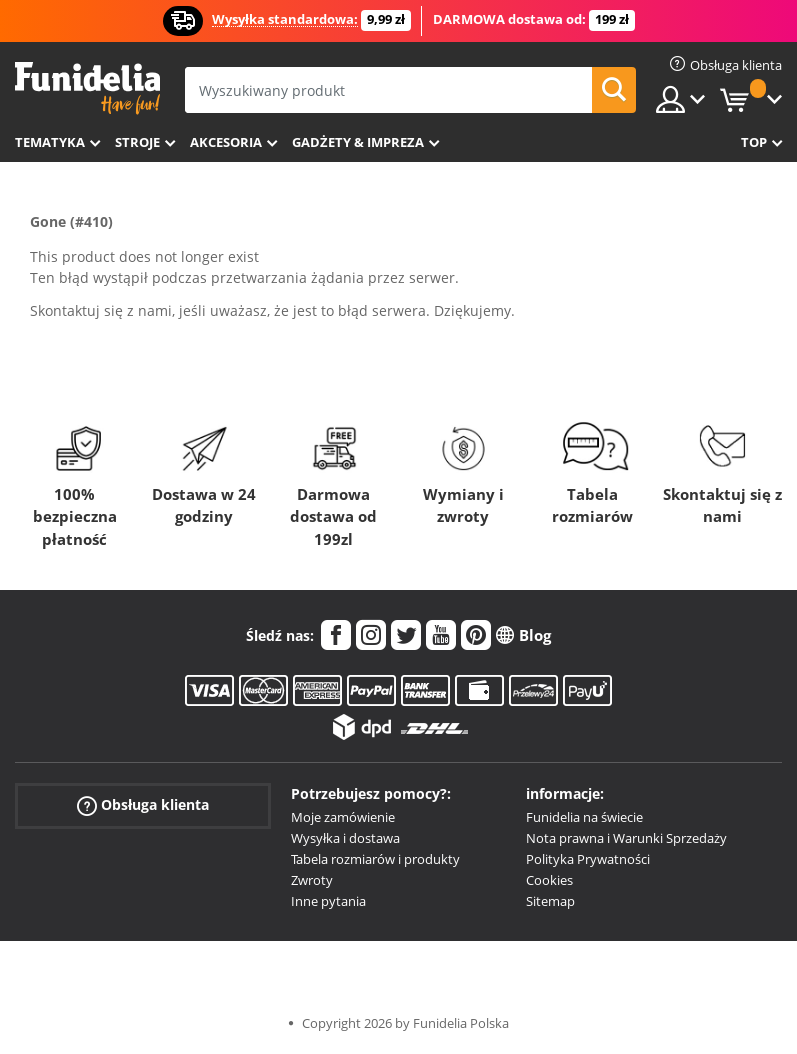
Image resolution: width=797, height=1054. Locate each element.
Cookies (549, 880)
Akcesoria (226, 142)
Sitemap (550, 901)
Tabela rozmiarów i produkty (375, 859)
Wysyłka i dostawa (345, 838)
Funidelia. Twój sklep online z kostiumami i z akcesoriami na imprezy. (87, 88)
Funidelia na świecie (584, 817)
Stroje (137, 142)
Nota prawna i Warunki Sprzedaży (626, 838)
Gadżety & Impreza (358, 142)
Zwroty (312, 880)
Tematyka (50, 142)
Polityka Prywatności (588, 859)
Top (754, 142)
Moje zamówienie (343, 817)
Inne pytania (328, 901)
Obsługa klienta (143, 805)
